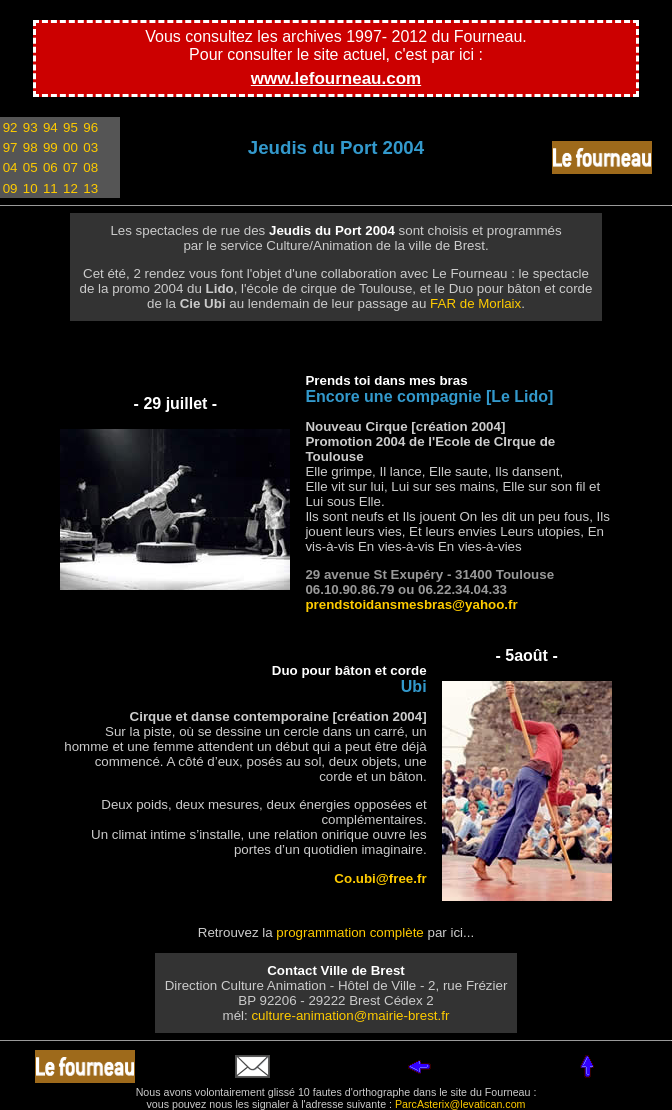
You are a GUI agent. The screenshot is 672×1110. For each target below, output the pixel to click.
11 (50, 188)
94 (50, 127)
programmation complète (349, 932)
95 (70, 127)
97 (10, 147)
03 (90, 147)
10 (30, 188)
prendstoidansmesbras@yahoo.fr (411, 604)
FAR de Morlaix (475, 303)
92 (10, 127)
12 (70, 188)
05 (30, 167)
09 (10, 188)
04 (10, 167)
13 (90, 188)
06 (50, 167)
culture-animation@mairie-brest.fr (350, 1015)
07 (70, 167)
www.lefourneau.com (336, 78)
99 (50, 147)
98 (30, 147)
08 (90, 167)
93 (30, 127)
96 (90, 127)
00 (70, 147)
